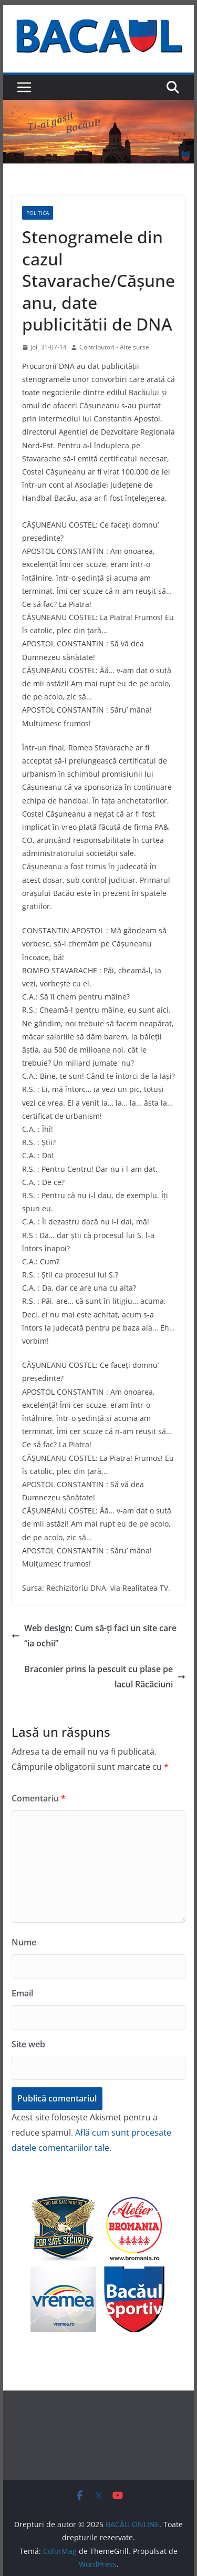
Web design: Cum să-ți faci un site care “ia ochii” (94, 1635)
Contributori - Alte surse (114, 347)
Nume (24, 1942)
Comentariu (39, 1798)
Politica (37, 213)
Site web (28, 2044)
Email (22, 1993)
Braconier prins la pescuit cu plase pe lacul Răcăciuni (104, 1676)
